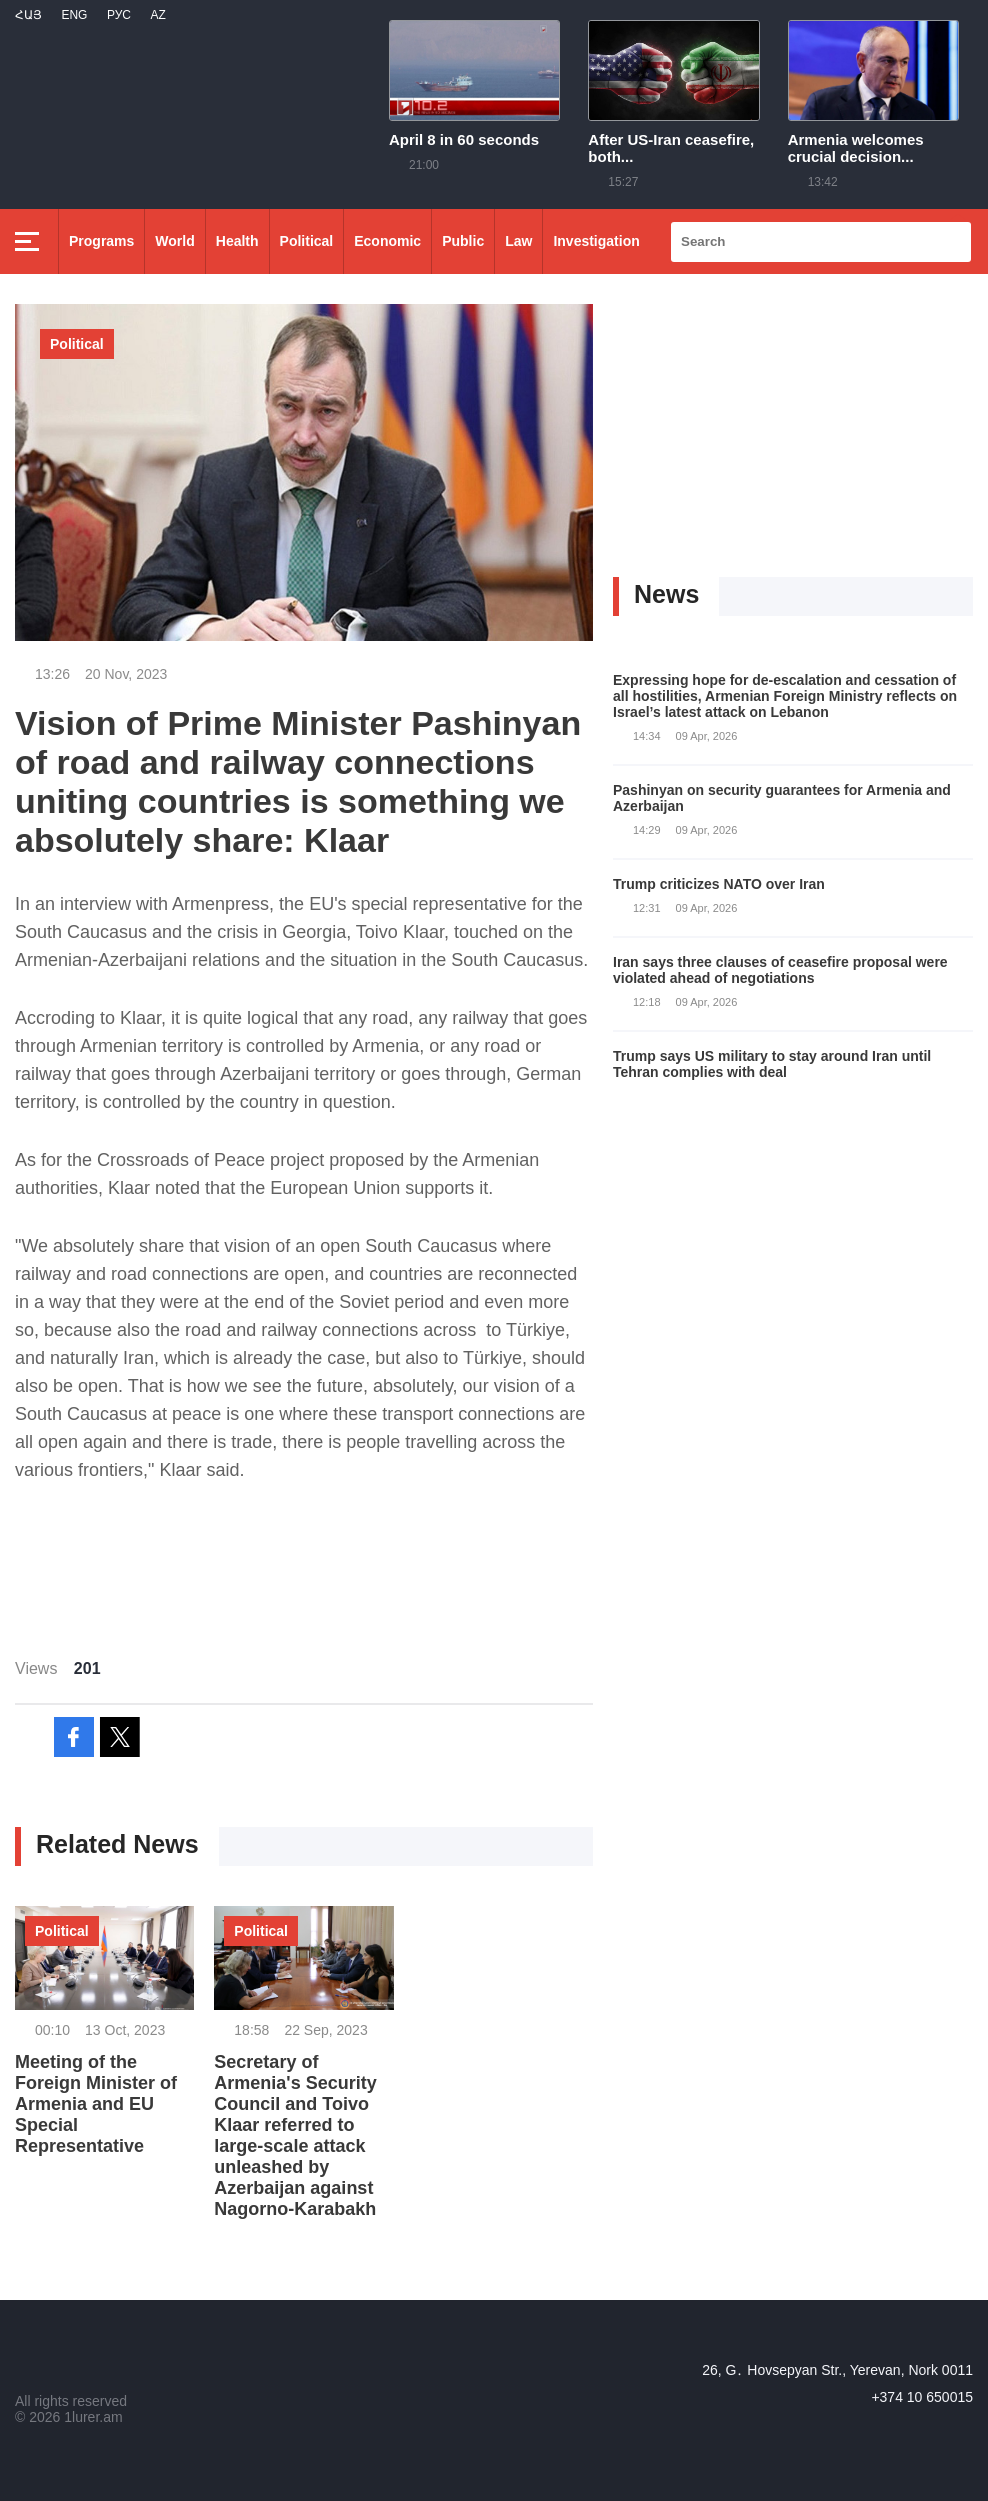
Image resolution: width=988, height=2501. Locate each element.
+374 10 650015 (922, 2397)
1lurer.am (93, 2417)
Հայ (28, 15)
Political (307, 241)
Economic (387, 241)
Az (157, 15)
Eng (74, 15)
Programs (101, 241)
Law (518, 241)
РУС (119, 15)
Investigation (596, 241)
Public (463, 241)
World (174, 241)
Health (237, 241)
